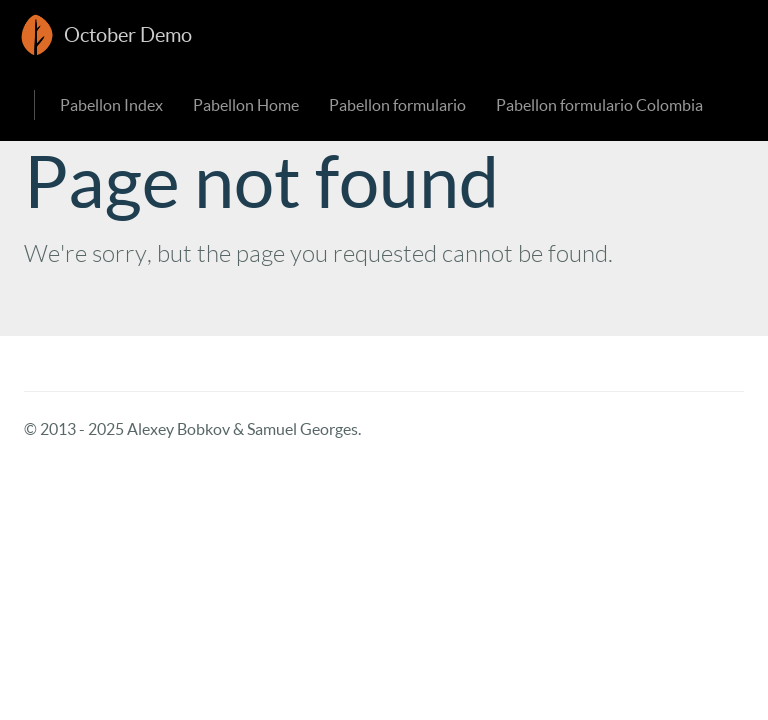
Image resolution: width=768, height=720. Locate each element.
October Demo (128, 35)
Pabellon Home (246, 105)
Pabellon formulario (397, 105)
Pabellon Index (111, 105)
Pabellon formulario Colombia (599, 105)
